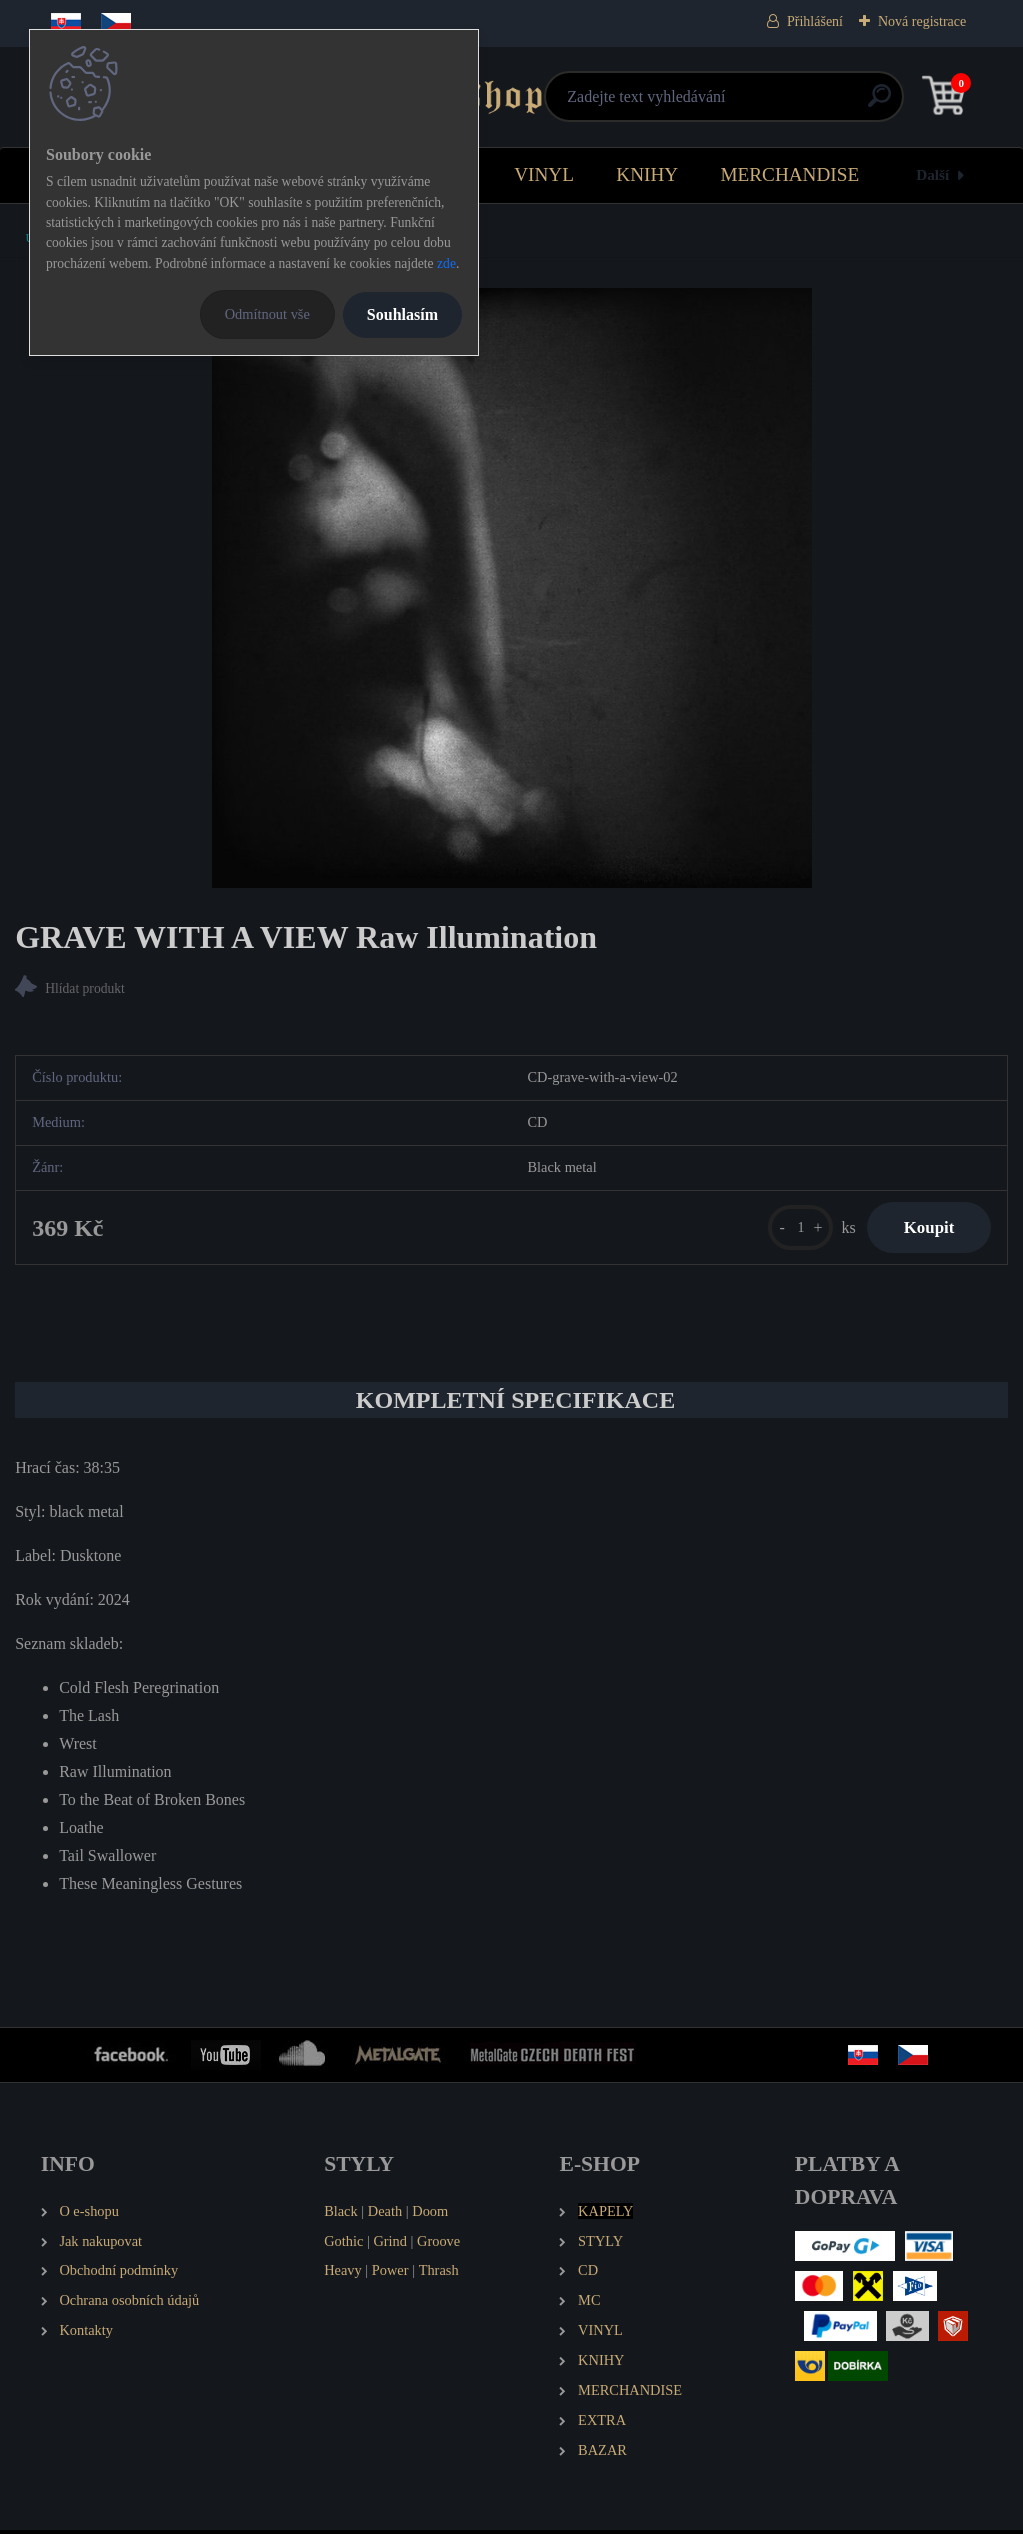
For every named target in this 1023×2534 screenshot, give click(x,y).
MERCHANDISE (790, 174)
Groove (438, 2244)
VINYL (544, 174)
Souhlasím (402, 314)
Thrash (439, 2274)
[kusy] (791, 1229)
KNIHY (647, 174)
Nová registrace (922, 21)
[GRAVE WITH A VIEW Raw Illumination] (512, 588)
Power (390, 2274)
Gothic (343, 2244)
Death (385, 2215)
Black (341, 2215)
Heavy (343, 2274)
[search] (750, 103)
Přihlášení (815, 21)
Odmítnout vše (267, 314)
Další (932, 174)
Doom (430, 2215)
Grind (390, 2244)
